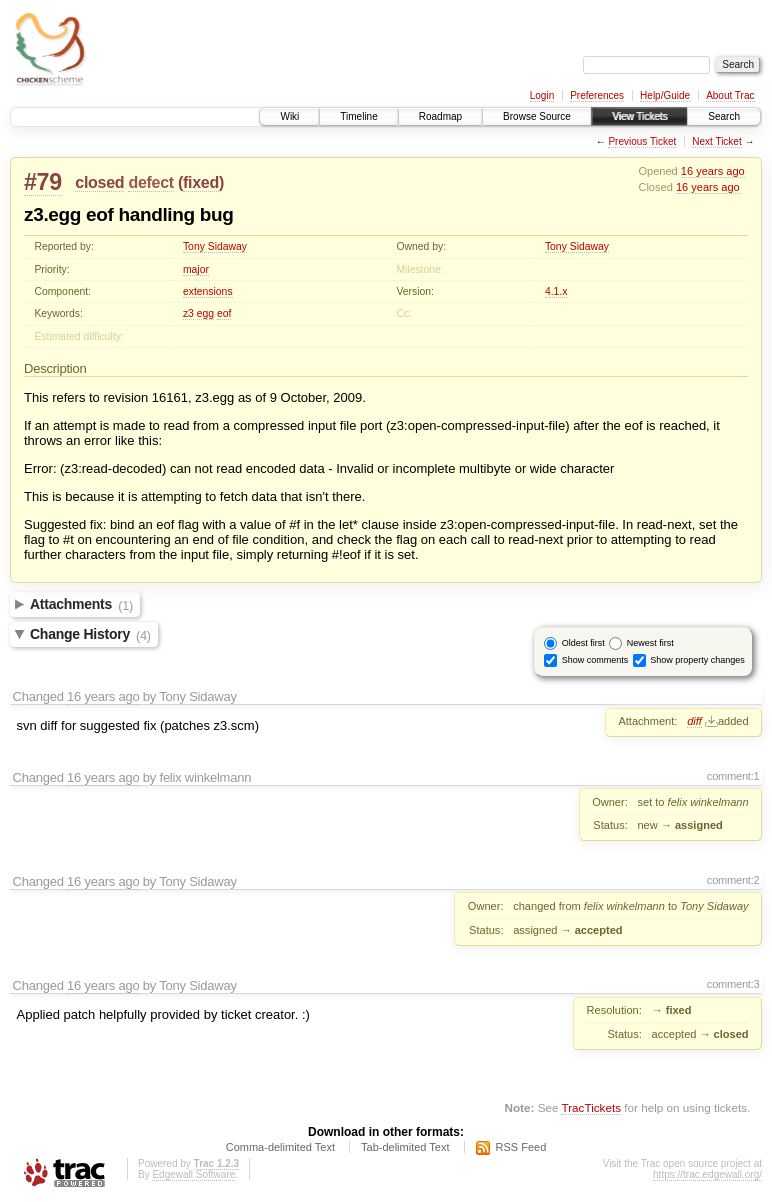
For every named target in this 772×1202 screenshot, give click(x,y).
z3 (188, 313)
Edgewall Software (193, 1174)
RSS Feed (521, 1147)
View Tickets (639, 116)
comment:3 (733, 984)
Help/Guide (665, 95)
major (196, 269)
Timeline (358, 116)
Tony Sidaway (215, 246)
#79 (43, 182)
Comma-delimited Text (280, 1147)
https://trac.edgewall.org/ (707, 1174)
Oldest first (583, 643)
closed (99, 182)
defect (150, 182)
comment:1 (733, 776)
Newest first (650, 643)
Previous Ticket (642, 141)
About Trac (730, 95)
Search (724, 116)
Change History (90, 635)
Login (542, 95)
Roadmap (440, 116)
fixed (201, 182)
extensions (208, 291)
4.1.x (556, 291)
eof (224, 313)
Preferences (597, 95)
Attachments (81, 605)
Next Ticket (716, 141)
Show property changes (697, 660)
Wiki (289, 116)
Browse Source (537, 116)
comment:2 (733, 880)
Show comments (595, 660)
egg (205, 313)
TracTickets (591, 1107)
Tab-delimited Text (405, 1147)
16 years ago (713, 171)
